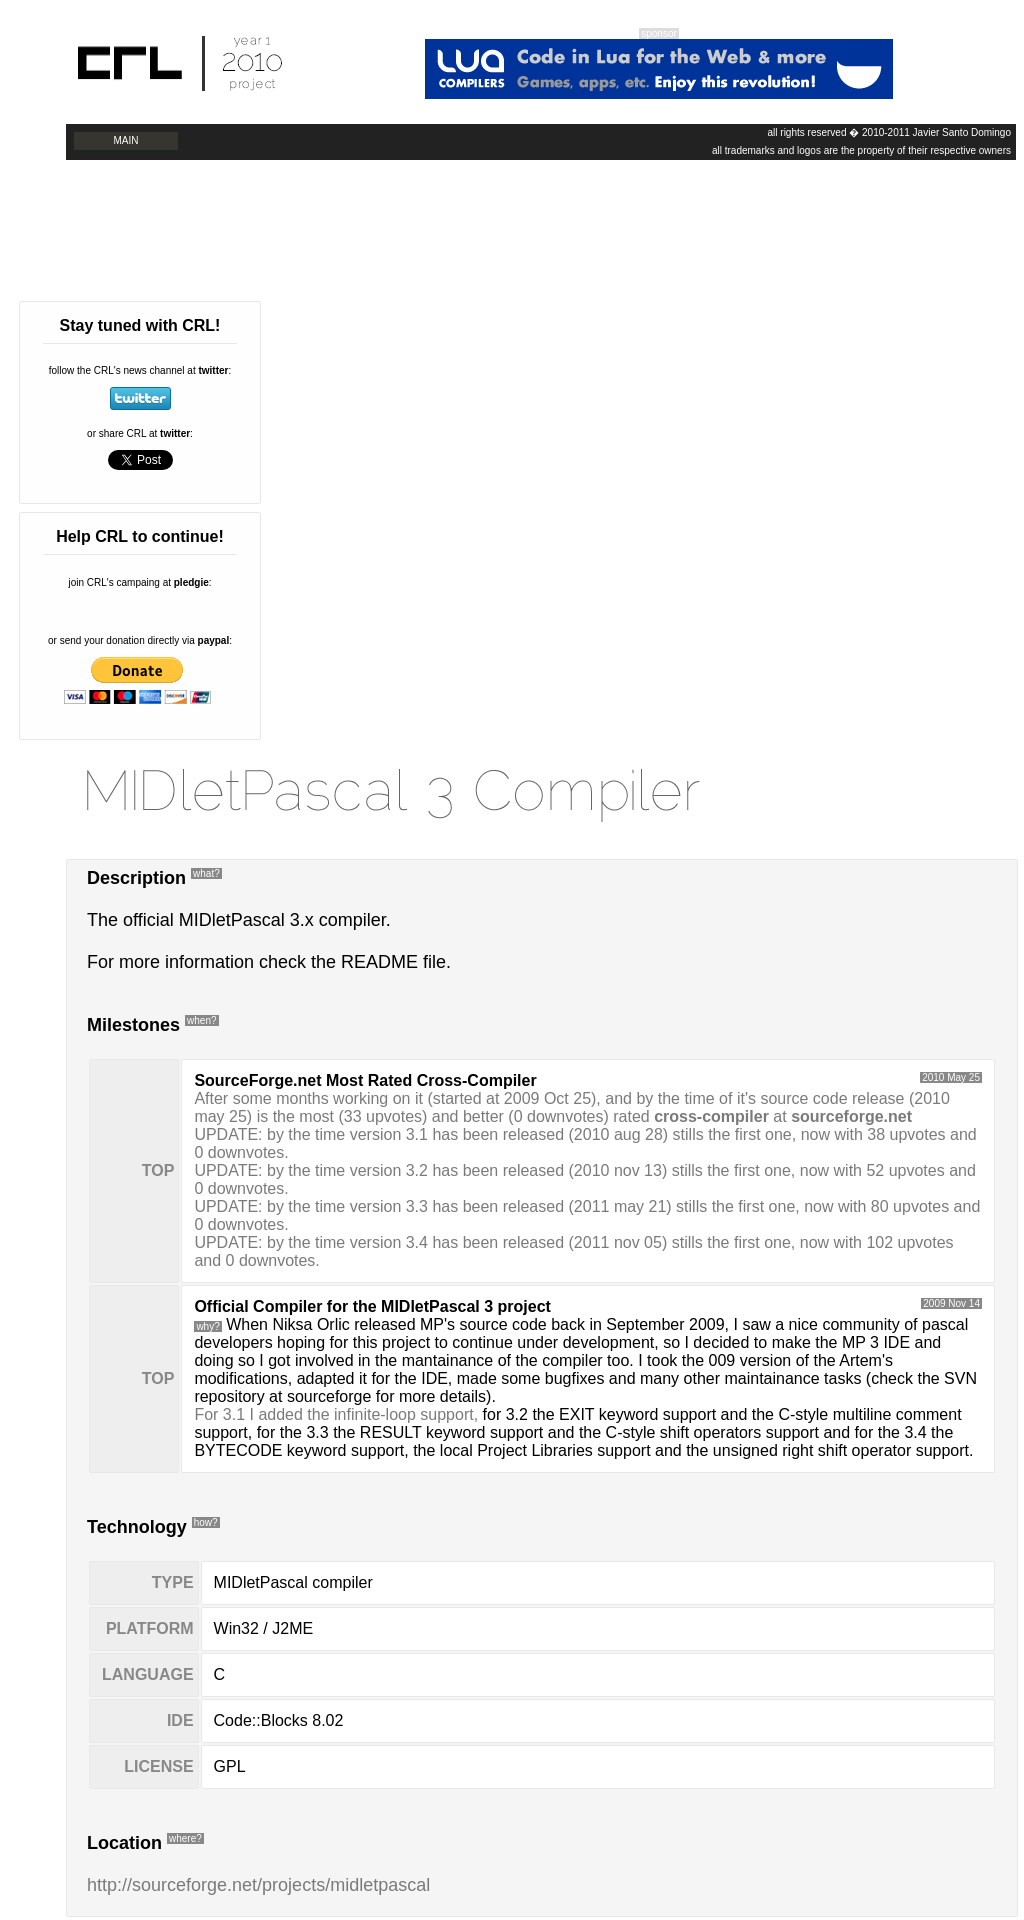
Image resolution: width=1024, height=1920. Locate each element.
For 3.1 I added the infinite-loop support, (336, 1414)
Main (126, 140)
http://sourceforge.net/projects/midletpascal (258, 1885)
